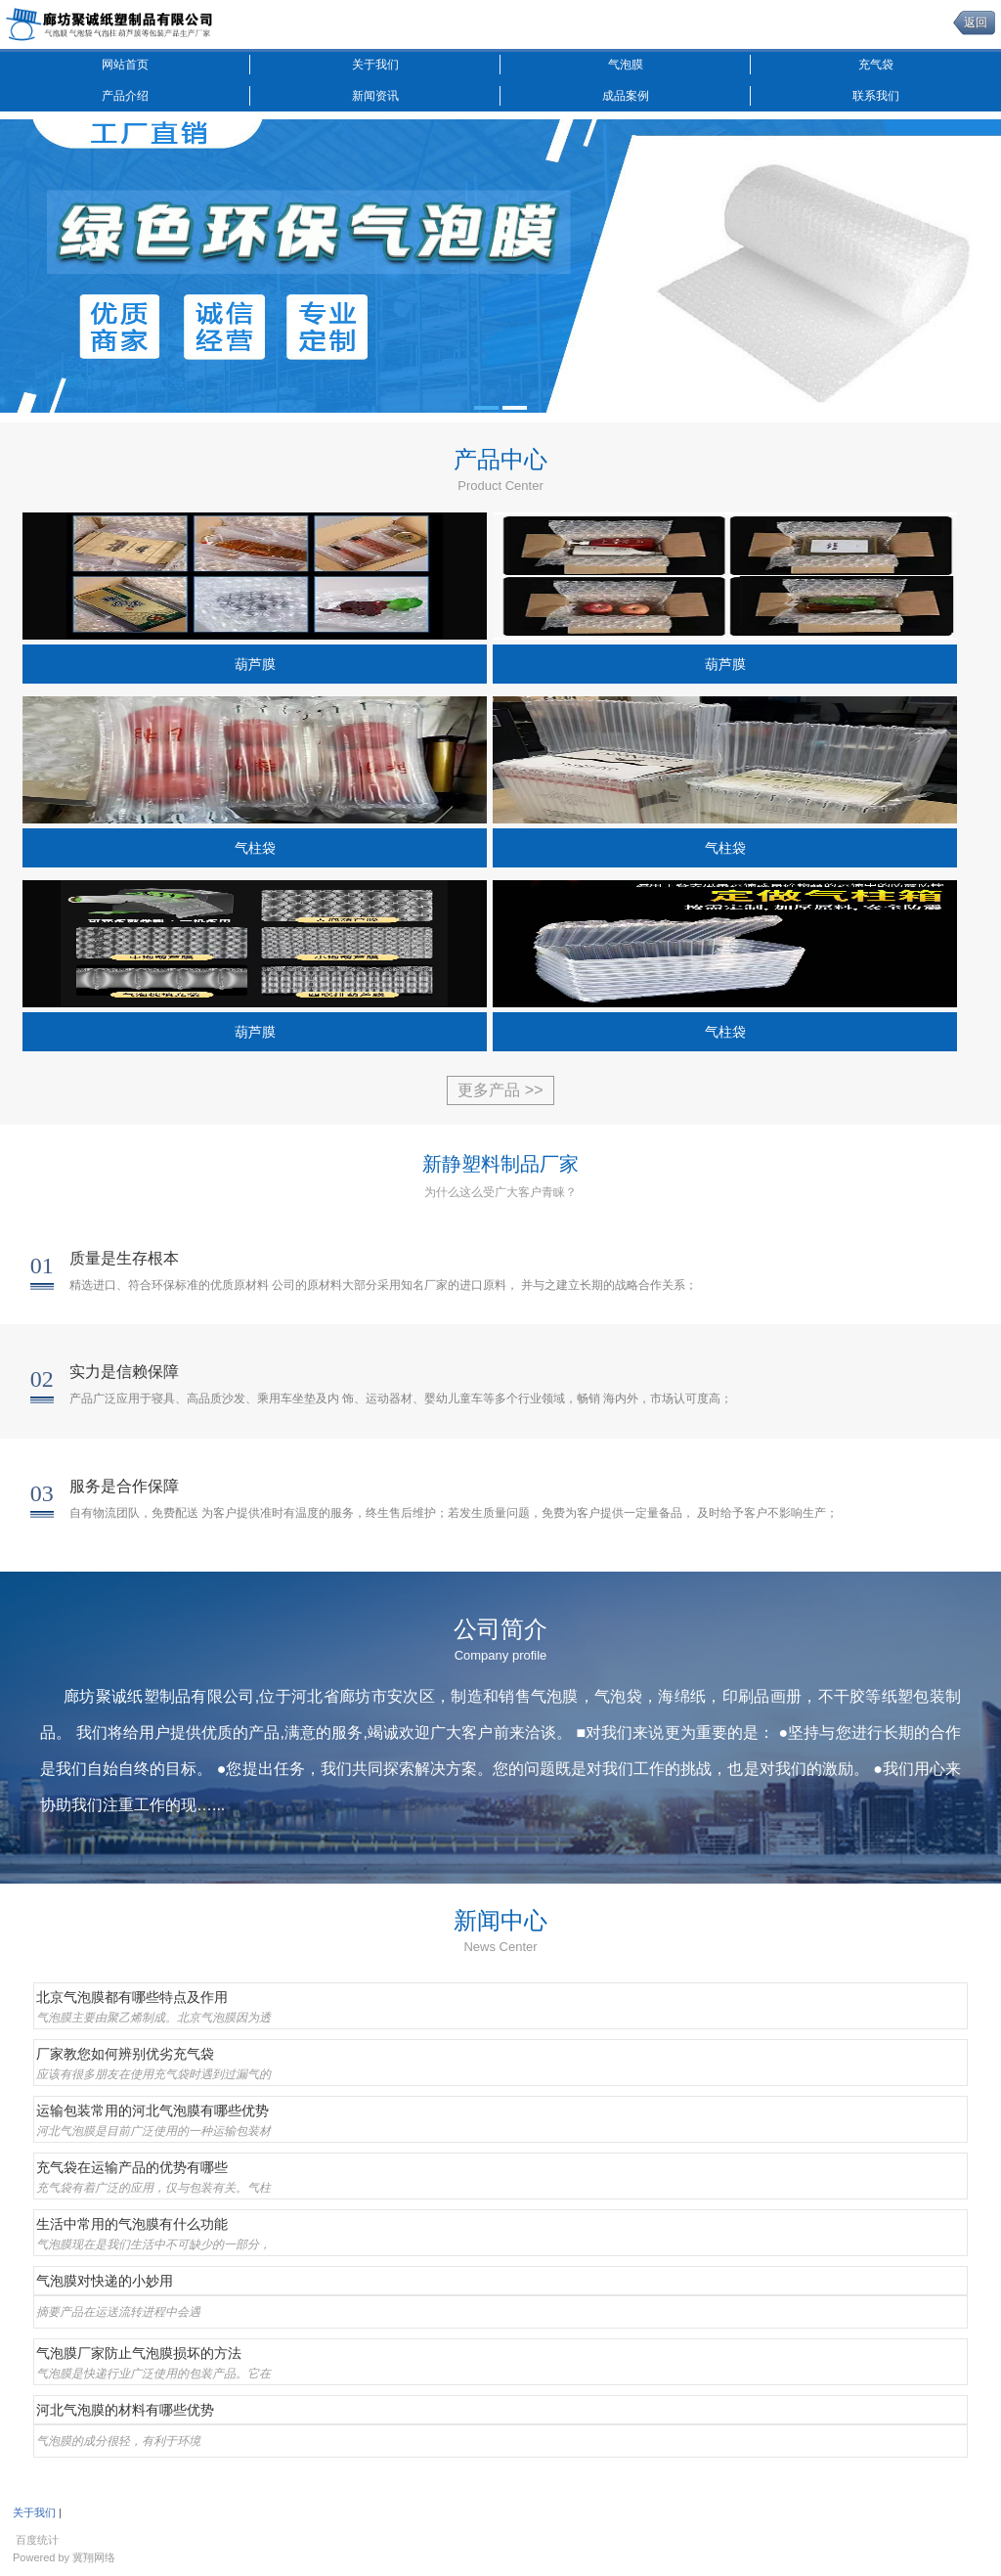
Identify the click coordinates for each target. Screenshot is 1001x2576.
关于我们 (375, 64)
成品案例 (625, 96)
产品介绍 (125, 96)
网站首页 (125, 64)
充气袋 (875, 64)
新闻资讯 (375, 96)
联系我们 (875, 96)
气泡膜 (625, 64)
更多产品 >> (500, 1090)
